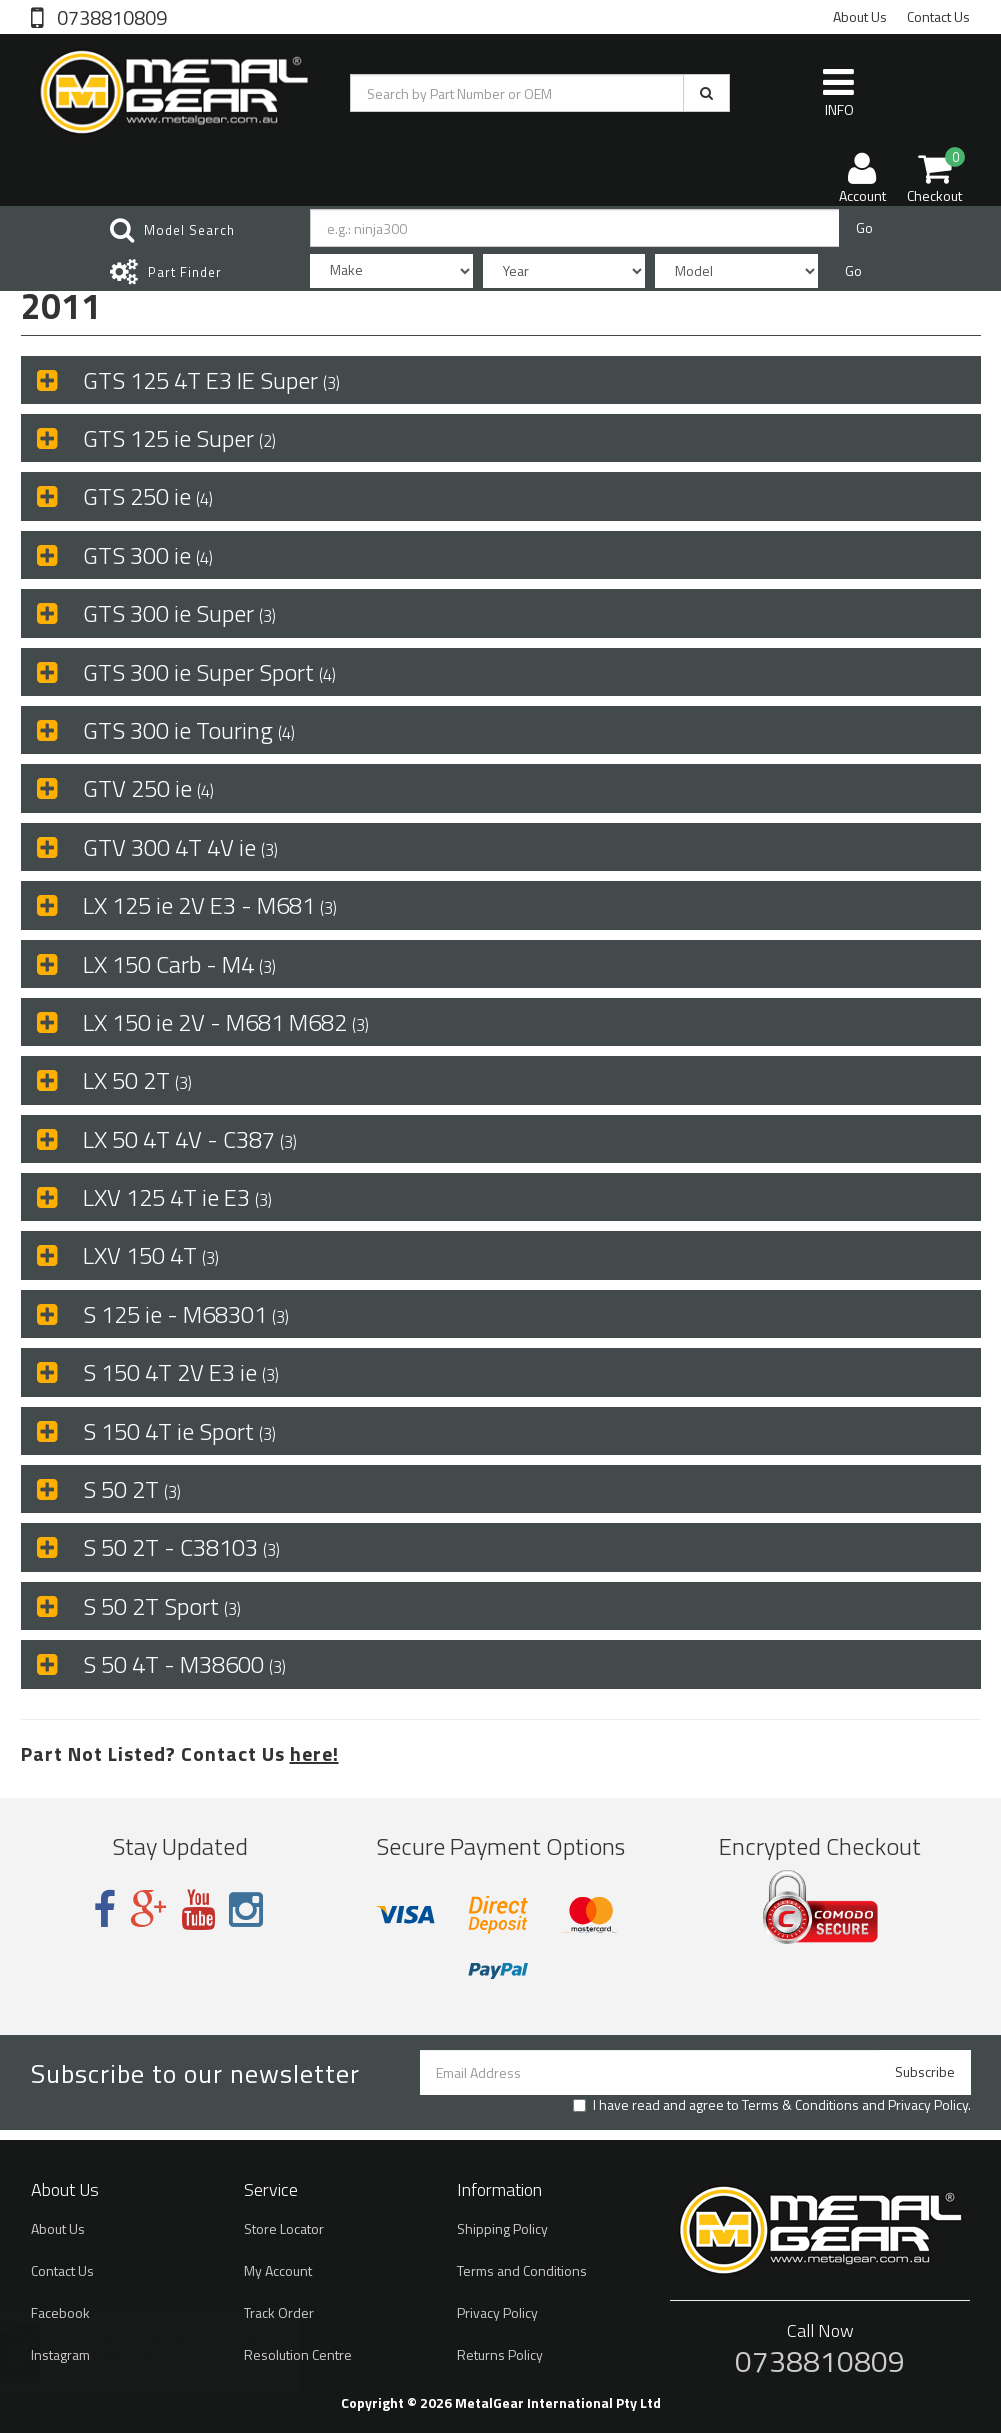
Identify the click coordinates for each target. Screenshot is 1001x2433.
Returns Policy (500, 2354)
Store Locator (284, 2228)
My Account (278, 2270)
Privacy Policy (928, 2104)
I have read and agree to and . (772, 2105)
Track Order (279, 2312)
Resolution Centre (298, 2354)
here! (314, 1753)
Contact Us (938, 16)
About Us (860, 16)
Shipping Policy (502, 2228)
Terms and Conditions (522, 2270)
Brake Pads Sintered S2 (141, 2354)
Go (864, 227)
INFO (838, 92)
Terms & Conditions (800, 2104)
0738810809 (110, 16)
